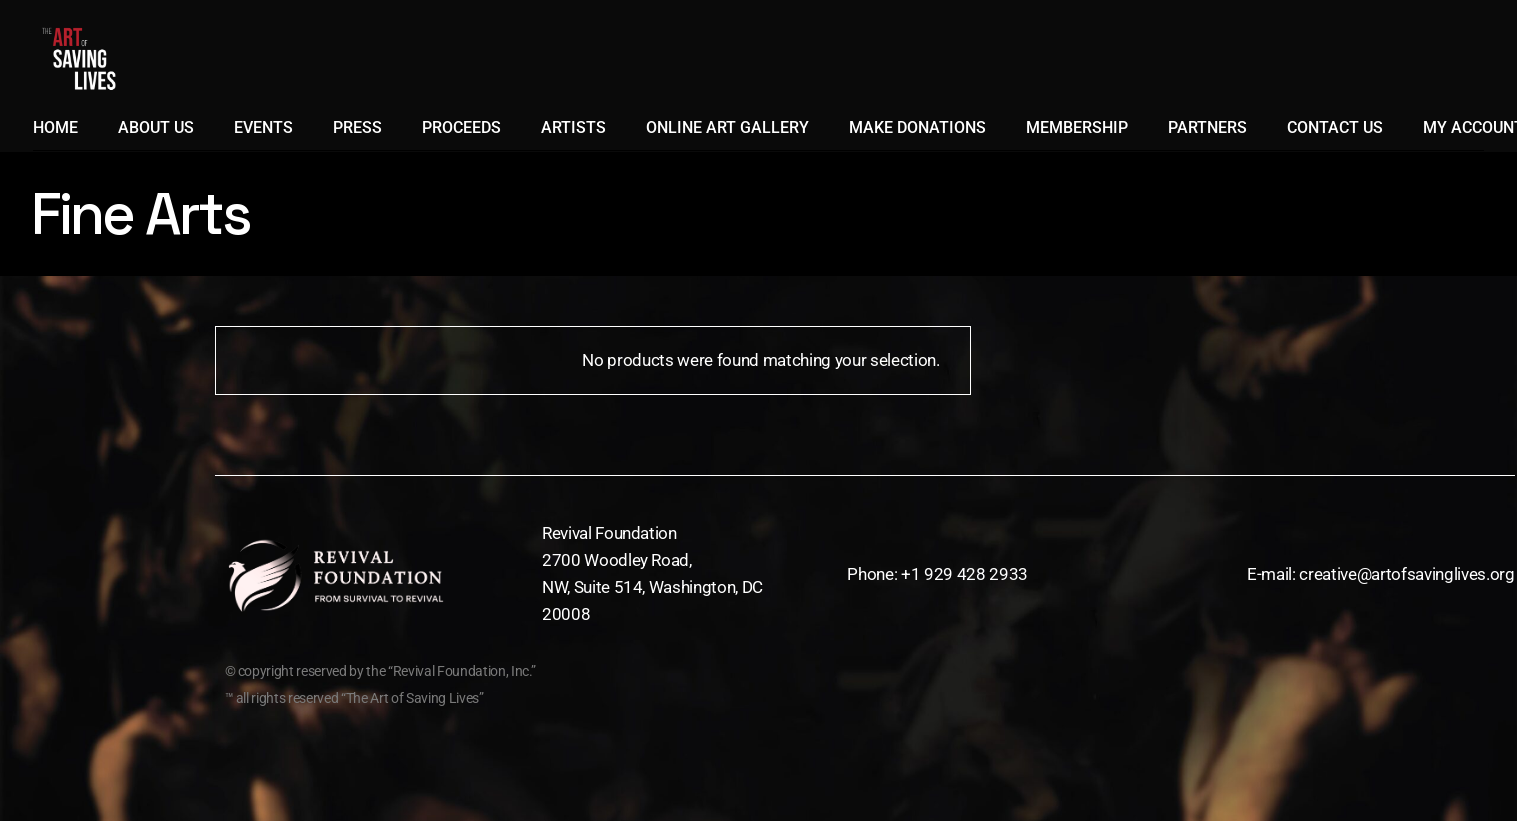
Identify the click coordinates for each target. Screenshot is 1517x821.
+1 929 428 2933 (964, 574)
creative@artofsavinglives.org (1406, 574)
